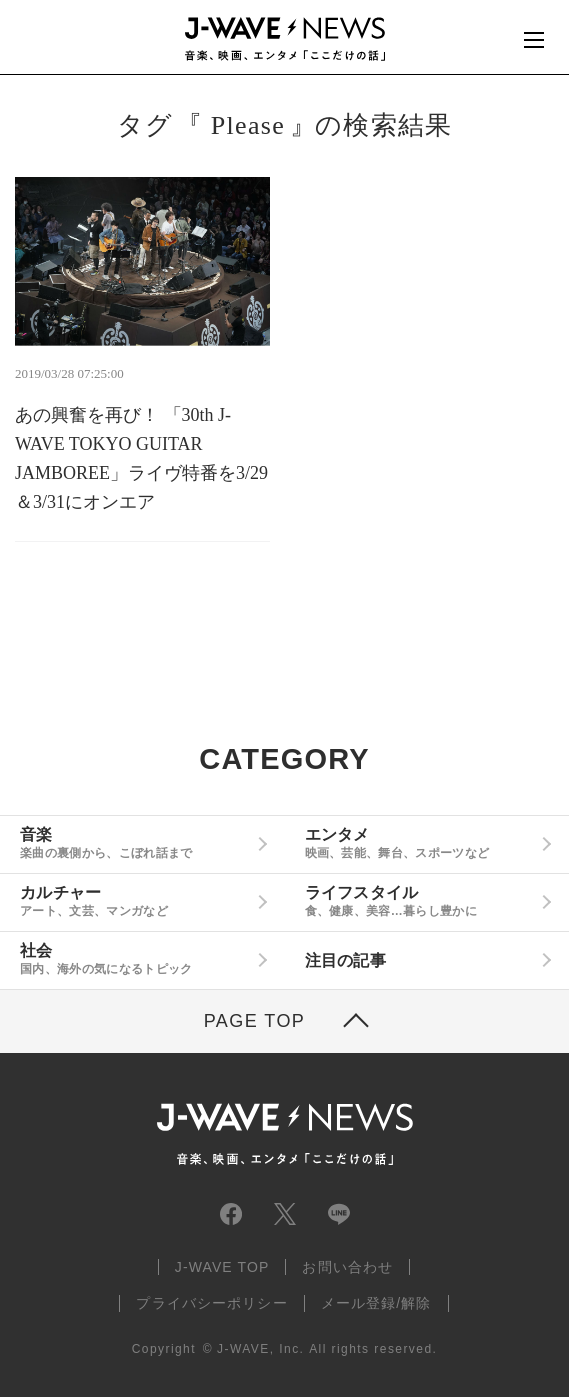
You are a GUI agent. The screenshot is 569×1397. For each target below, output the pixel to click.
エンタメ (420, 843)
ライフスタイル (420, 901)
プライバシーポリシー (211, 1303)
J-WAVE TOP (222, 1267)
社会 (135, 959)
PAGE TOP (255, 1021)
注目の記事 (346, 960)
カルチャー (135, 901)
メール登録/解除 (376, 1303)
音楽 (135, 843)
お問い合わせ (347, 1267)
